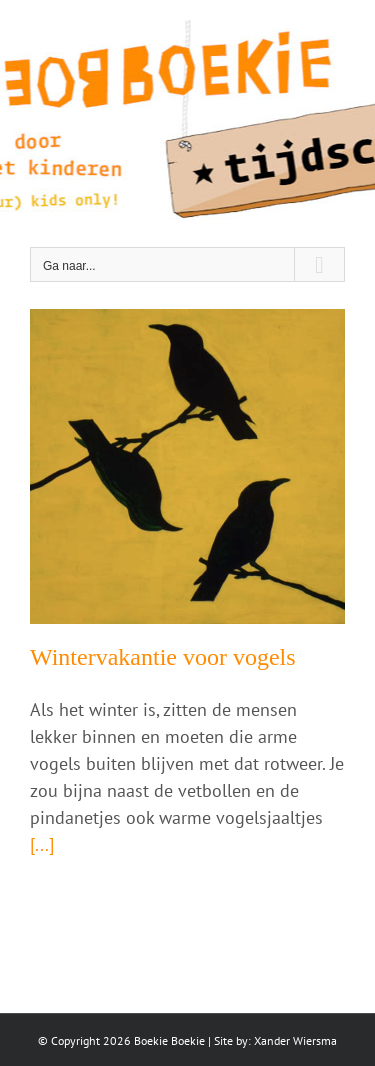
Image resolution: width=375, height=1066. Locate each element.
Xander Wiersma (295, 1040)
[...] (42, 844)
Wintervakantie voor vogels (163, 657)
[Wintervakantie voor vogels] (187, 466)
